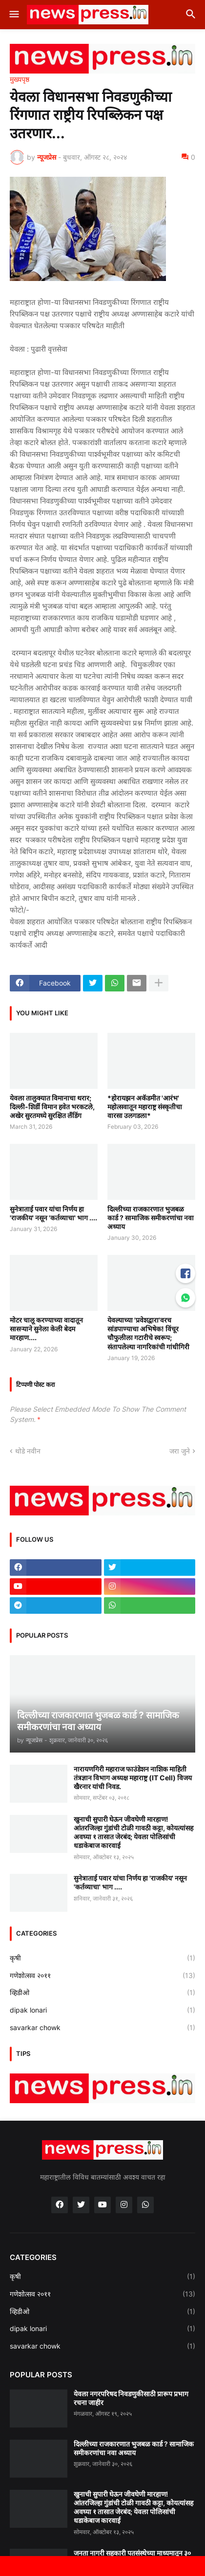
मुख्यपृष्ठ (19, 79)
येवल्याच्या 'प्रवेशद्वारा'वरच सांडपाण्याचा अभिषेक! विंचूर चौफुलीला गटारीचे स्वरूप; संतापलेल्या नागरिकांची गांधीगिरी (148, 1333)
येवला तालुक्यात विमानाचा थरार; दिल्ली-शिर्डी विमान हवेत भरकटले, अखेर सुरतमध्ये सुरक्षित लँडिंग (52, 1107)
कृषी (102, 1958)
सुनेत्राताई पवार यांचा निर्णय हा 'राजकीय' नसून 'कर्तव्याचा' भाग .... (53, 1213)
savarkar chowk (102, 2028)
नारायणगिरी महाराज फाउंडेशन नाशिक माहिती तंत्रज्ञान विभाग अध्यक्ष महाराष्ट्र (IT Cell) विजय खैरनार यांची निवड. (133, 1778)
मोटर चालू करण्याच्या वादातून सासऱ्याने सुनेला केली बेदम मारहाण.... (46, 1329)
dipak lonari (102, 2010)
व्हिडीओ (102, 1992)
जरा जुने (179, 1451)
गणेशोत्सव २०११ (102, 1975)
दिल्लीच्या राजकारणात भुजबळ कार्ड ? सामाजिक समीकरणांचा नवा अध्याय (150, 1218)
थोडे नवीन (28, 1451)
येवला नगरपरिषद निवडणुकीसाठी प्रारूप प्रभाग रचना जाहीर (131, 2398)
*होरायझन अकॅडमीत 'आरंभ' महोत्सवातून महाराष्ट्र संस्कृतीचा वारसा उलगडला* (144, 1107)
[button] (13, 14)
